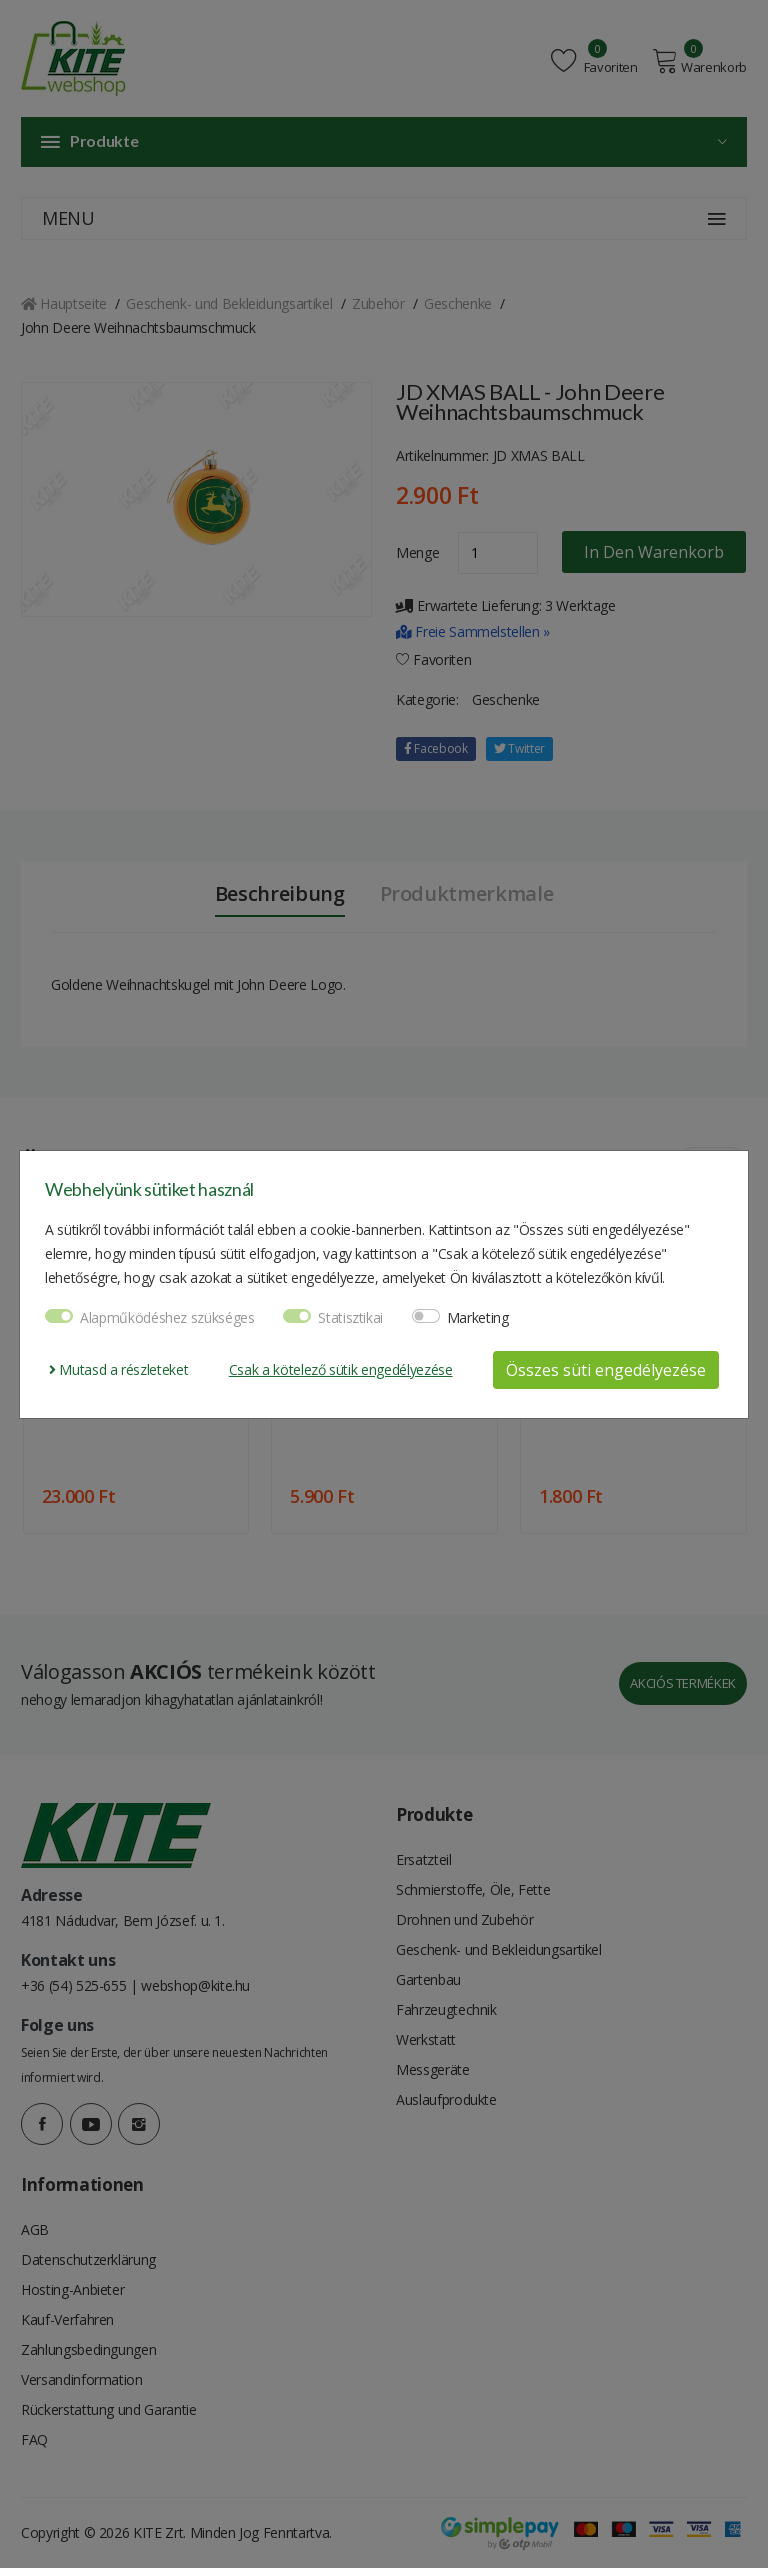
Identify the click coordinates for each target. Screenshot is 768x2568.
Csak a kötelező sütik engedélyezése (341, 1369)
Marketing (478, 1317)
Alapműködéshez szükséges (167, 1317)
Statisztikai (350, 1317)
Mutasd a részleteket (118, 1369)
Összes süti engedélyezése (606, 1370)
